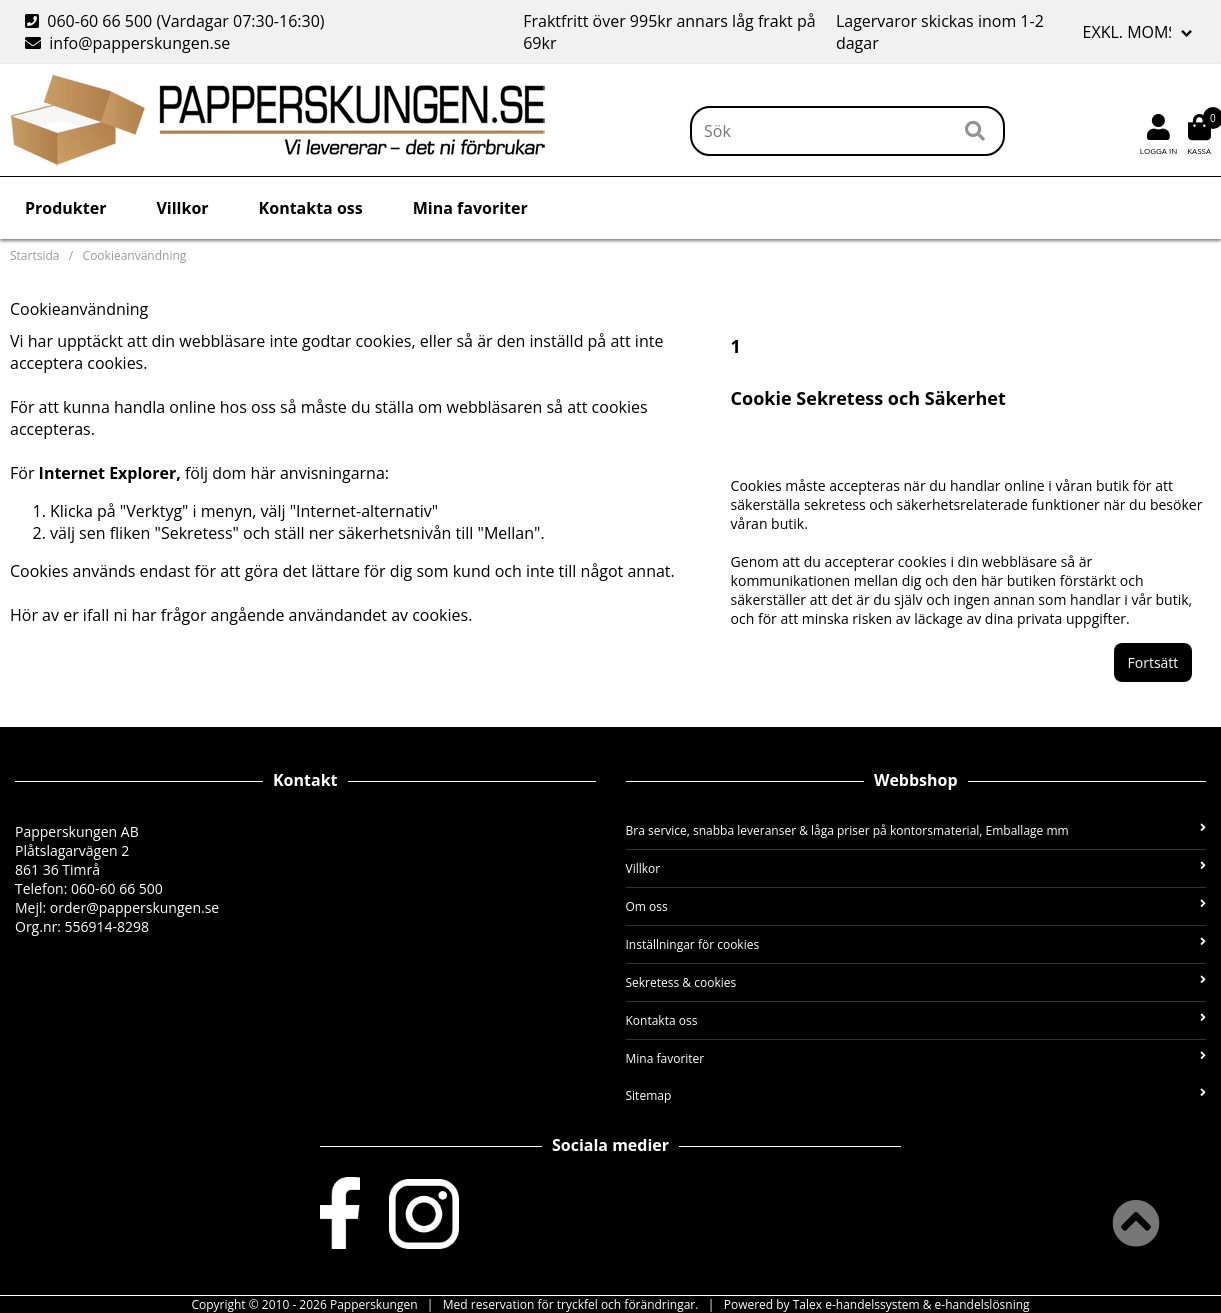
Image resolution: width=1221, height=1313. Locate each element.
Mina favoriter (470, 208)
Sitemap (916, 1095)
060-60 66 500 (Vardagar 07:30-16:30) (177, 21)
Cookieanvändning (135, 255)
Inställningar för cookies (916, 944)
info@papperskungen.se (127, 43)
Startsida (34, 255)
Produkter (65, 208)
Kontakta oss (311, 208)
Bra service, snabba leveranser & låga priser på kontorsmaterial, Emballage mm (916, 830)
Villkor (182, 208)
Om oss (916, 906)
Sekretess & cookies (916, 982)
